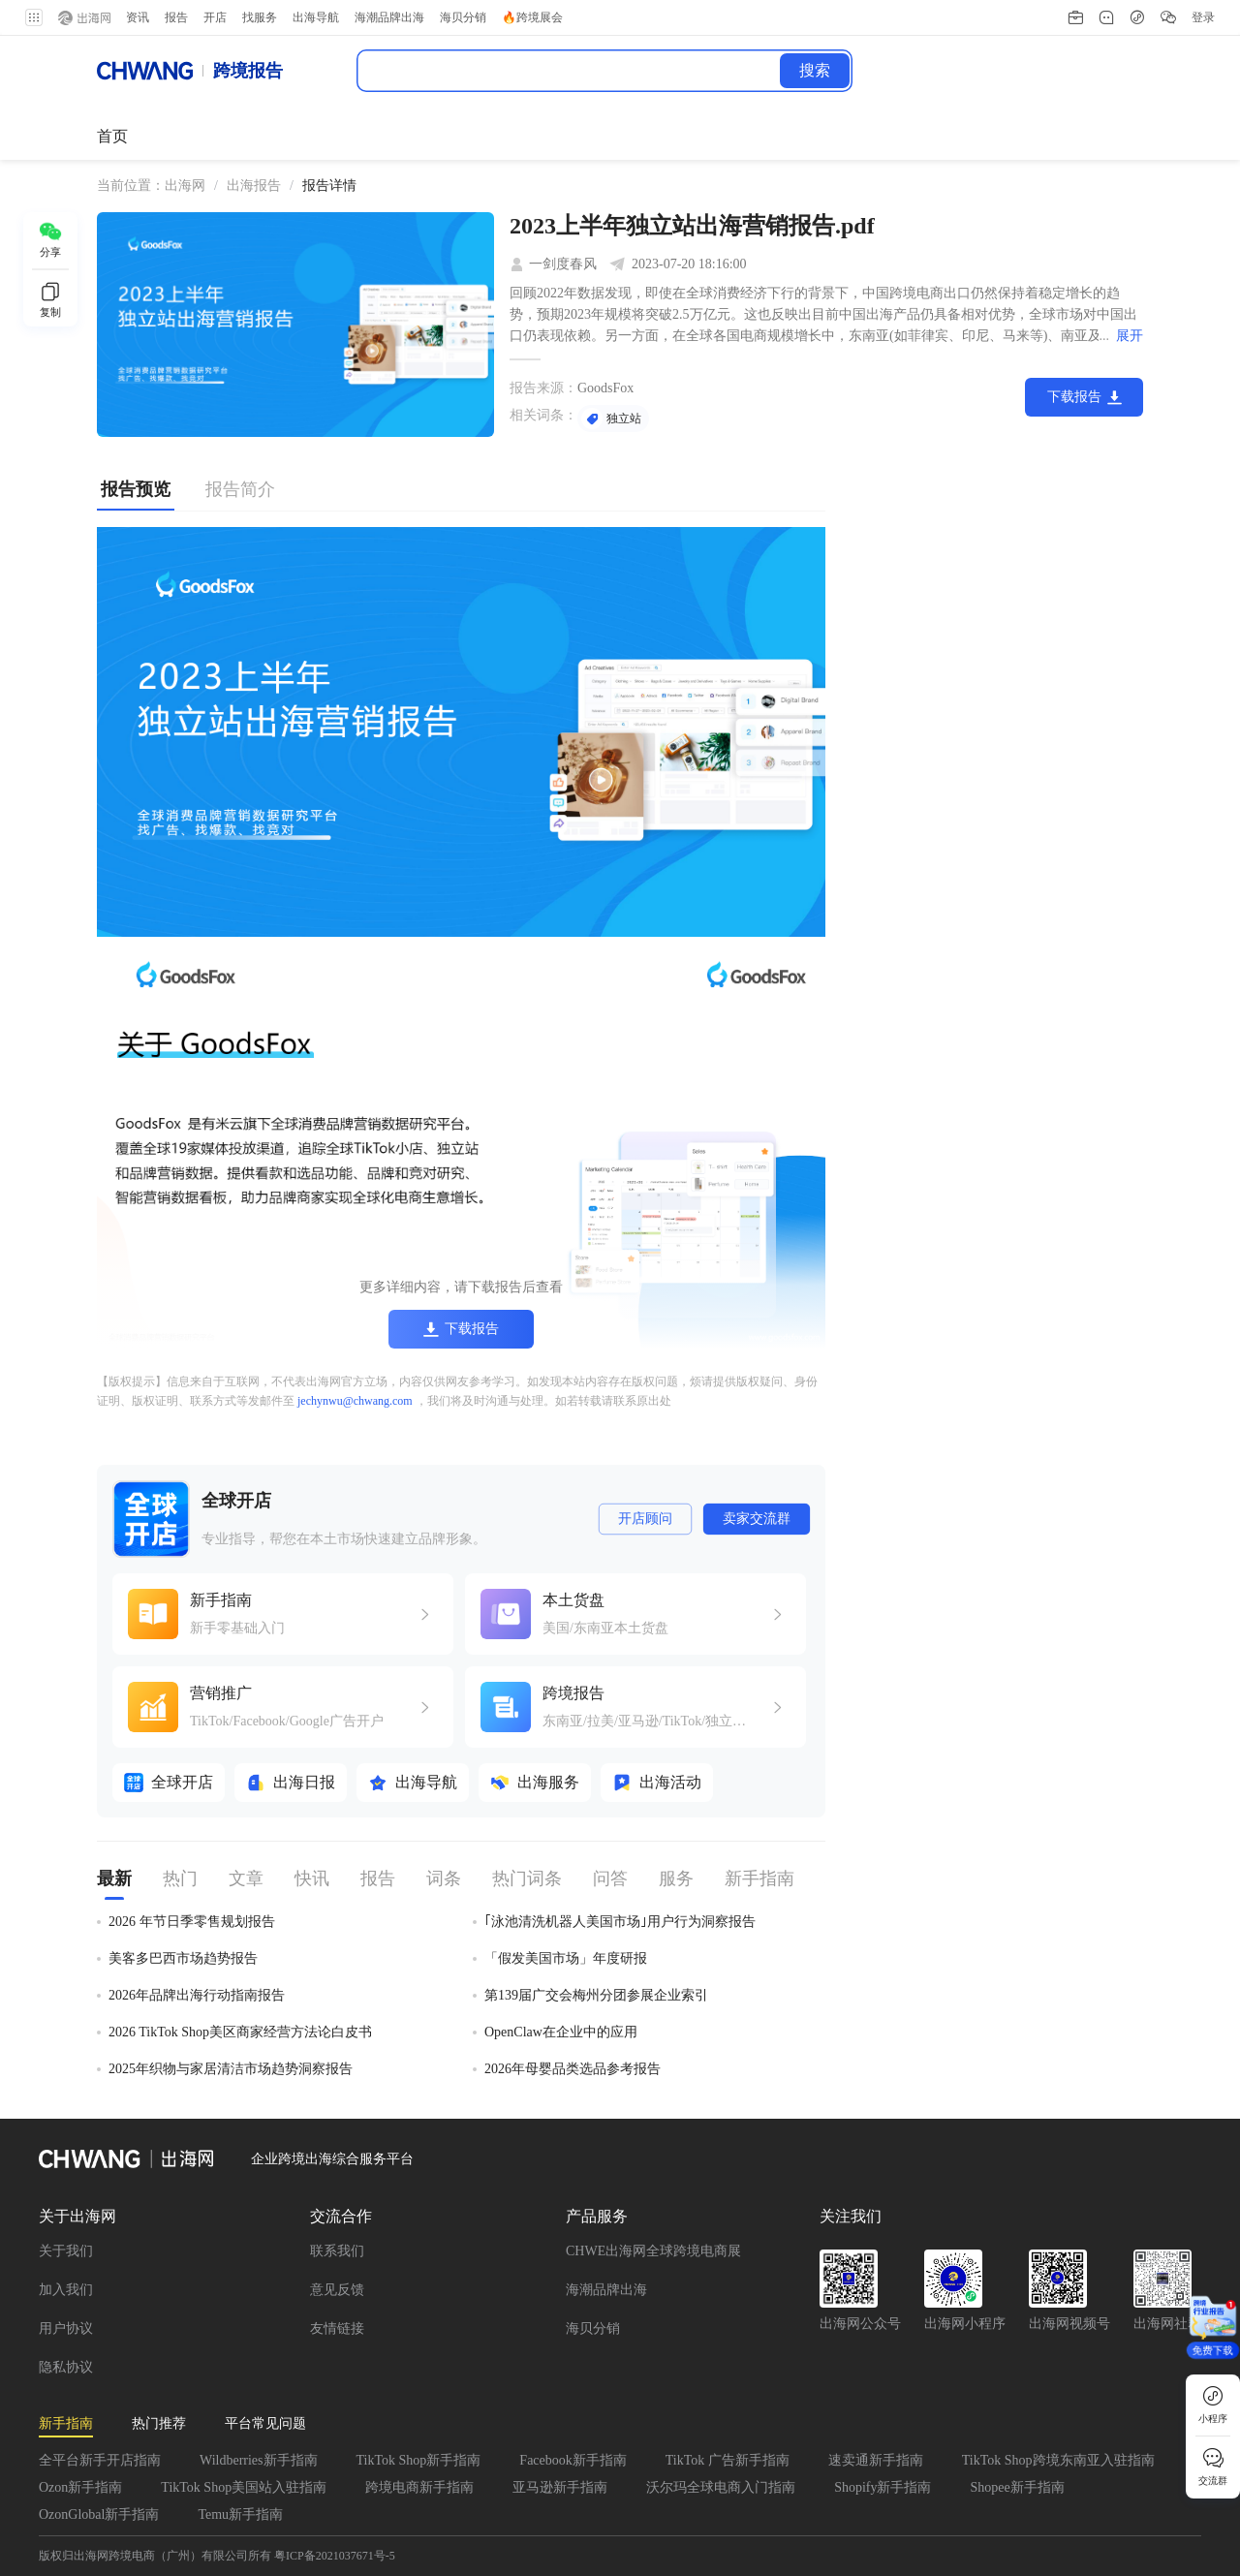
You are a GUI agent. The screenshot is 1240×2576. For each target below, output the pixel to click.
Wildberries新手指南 (259, 2460)
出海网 (185, 185)
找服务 (257, 17)
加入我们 (66, 2289)
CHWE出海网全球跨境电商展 (653, 2251)
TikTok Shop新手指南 (418, 2460)
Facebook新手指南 (572, 2460)
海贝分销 (593, 2328)
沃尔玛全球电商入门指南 (720, 2487)
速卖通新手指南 (875, 2460)
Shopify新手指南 (882, 2487)
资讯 (135, 17)
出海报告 (254, 185)
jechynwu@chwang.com (355, 1401)
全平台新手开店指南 (100, 2460)
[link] (185, 186)
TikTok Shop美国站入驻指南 (243, 2487)
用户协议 (66, 2328)
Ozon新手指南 (80, 2487)
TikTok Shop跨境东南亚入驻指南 (1058, 2460)
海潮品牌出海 (606, 2289)
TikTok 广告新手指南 (728, 2460)
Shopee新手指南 (1017, 2487)
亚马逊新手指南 (559, 2487)
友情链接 (337, 2328)
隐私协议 (66, 2367)
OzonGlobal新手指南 (99, 2514)
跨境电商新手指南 (419, 2487)
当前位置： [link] (131, 185)
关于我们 (66, 2251)
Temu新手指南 (240, 2514)
